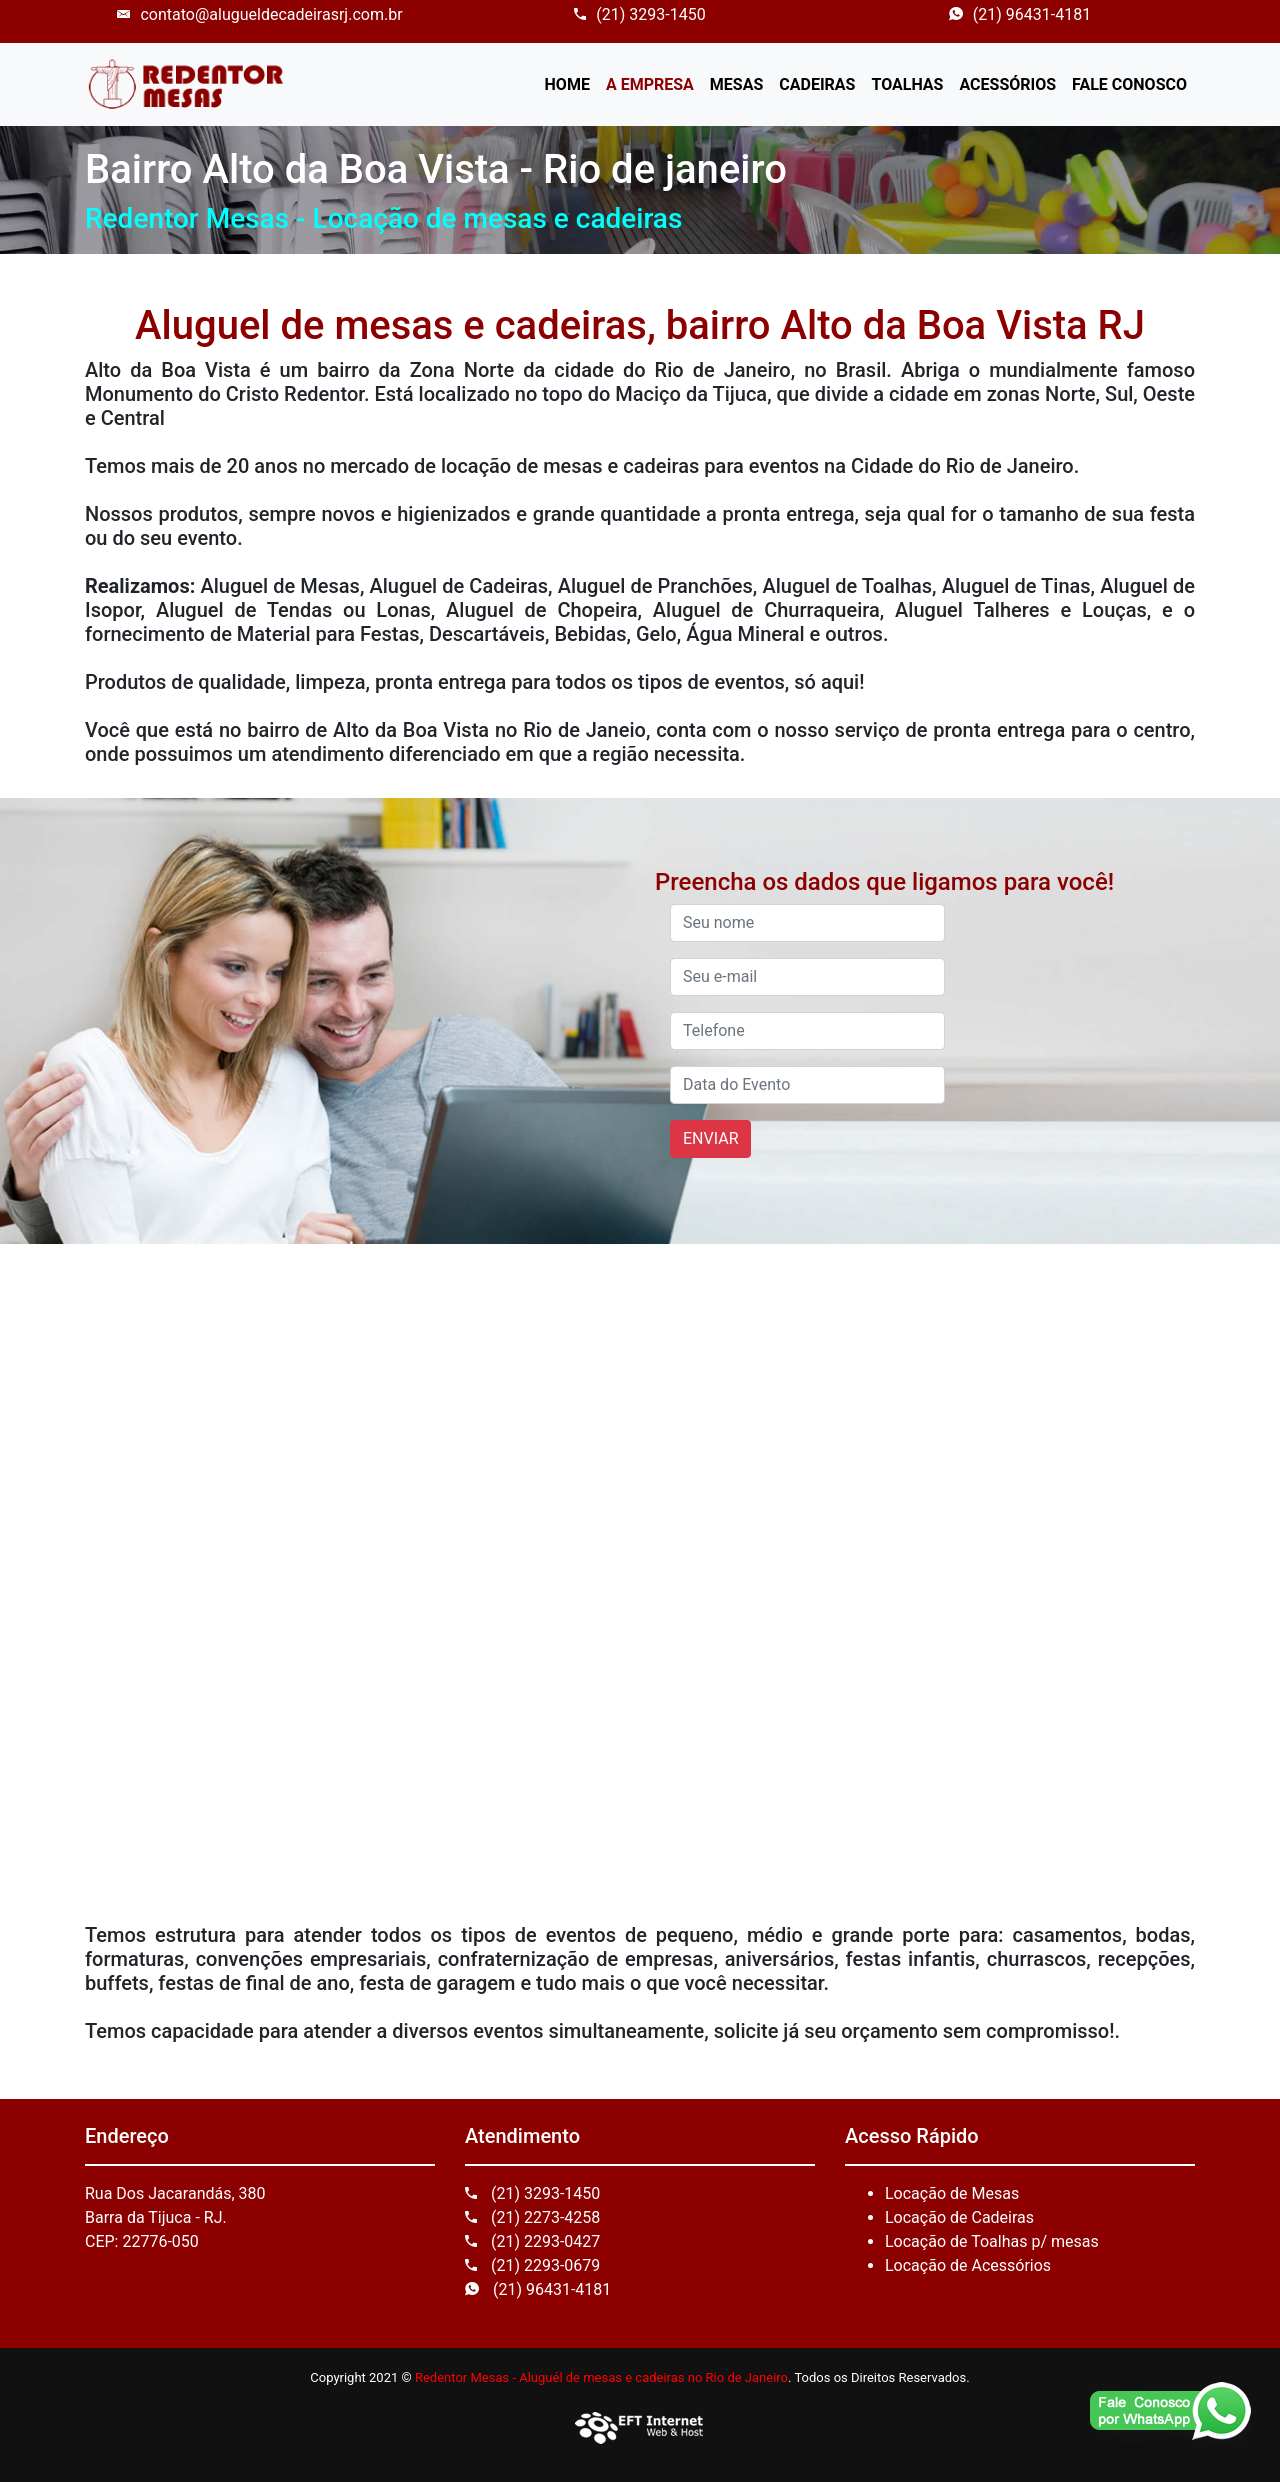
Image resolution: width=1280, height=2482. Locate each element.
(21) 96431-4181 (1020, 14)
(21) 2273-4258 (532, 2217)
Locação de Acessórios (968, 2265)
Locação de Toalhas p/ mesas (992, 2241)
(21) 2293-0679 (532, 2265)
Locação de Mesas (952, 2193)
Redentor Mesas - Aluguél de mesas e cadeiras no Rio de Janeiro (601, 2377)
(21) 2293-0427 (532, 2241)
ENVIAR (710, 1138)
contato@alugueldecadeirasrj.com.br (259, 14)
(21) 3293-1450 (639, 14)
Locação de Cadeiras (959, 2217)
